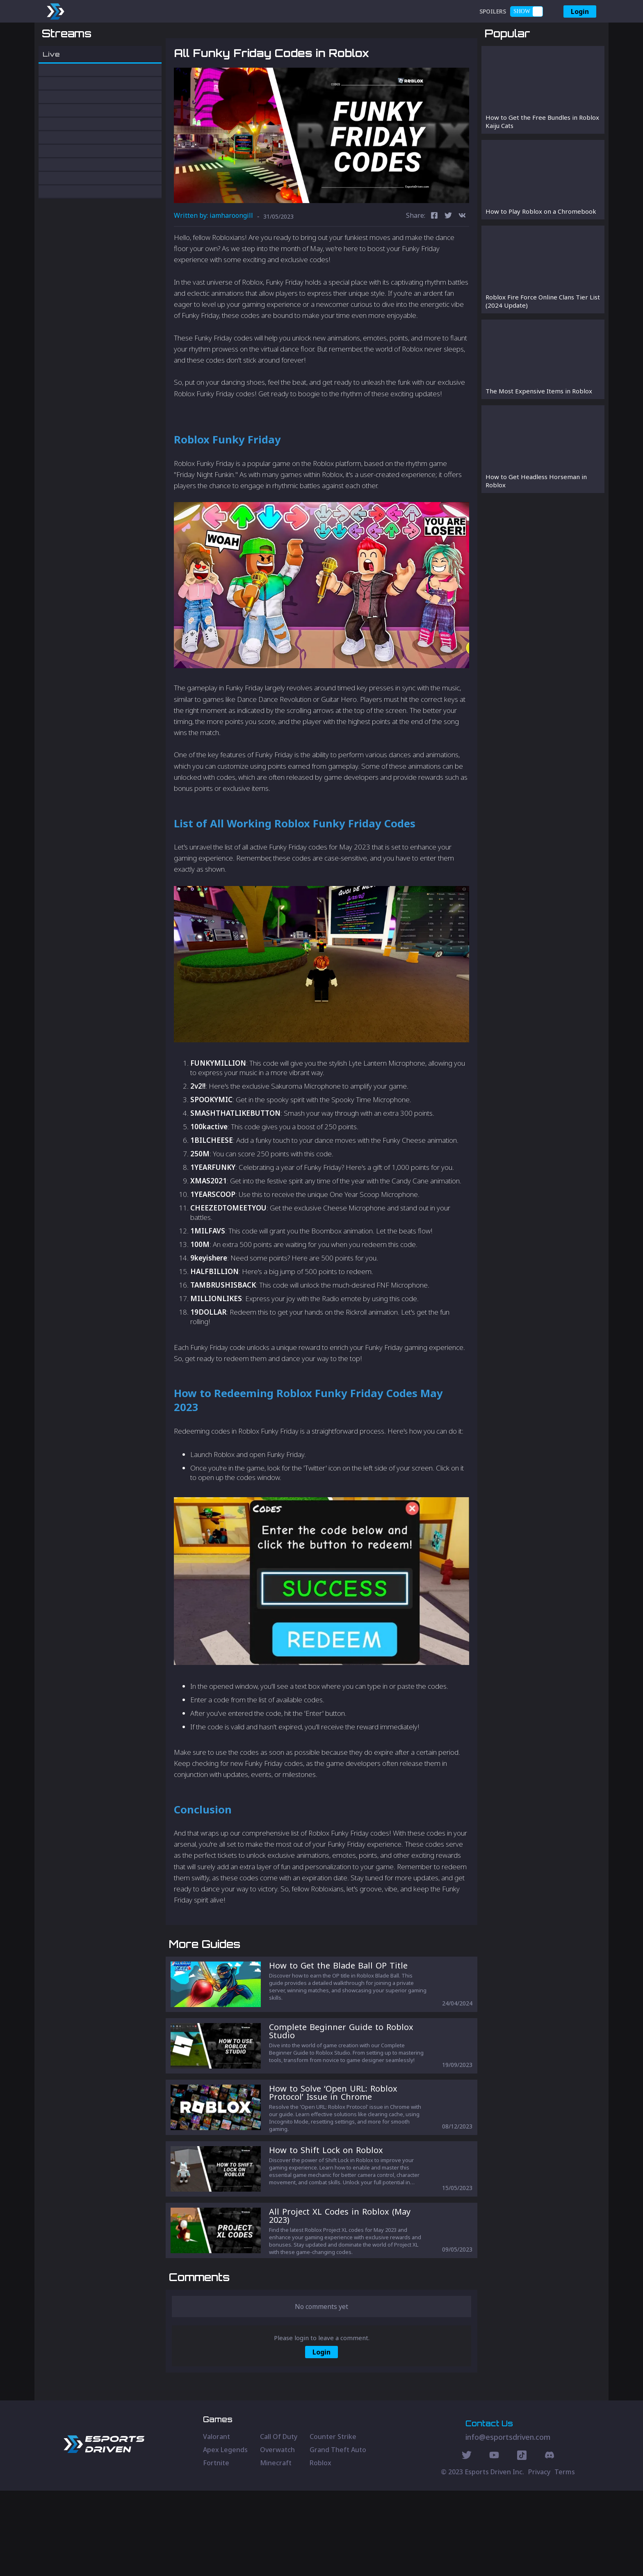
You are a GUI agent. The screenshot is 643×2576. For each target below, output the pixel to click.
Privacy (539, 2557)
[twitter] (448, 259)
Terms (564, 2557)
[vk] (462, 259)
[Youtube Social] (494, 2541)
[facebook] (434, 259)
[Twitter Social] (467, 2541)
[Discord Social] (522, 2541)
